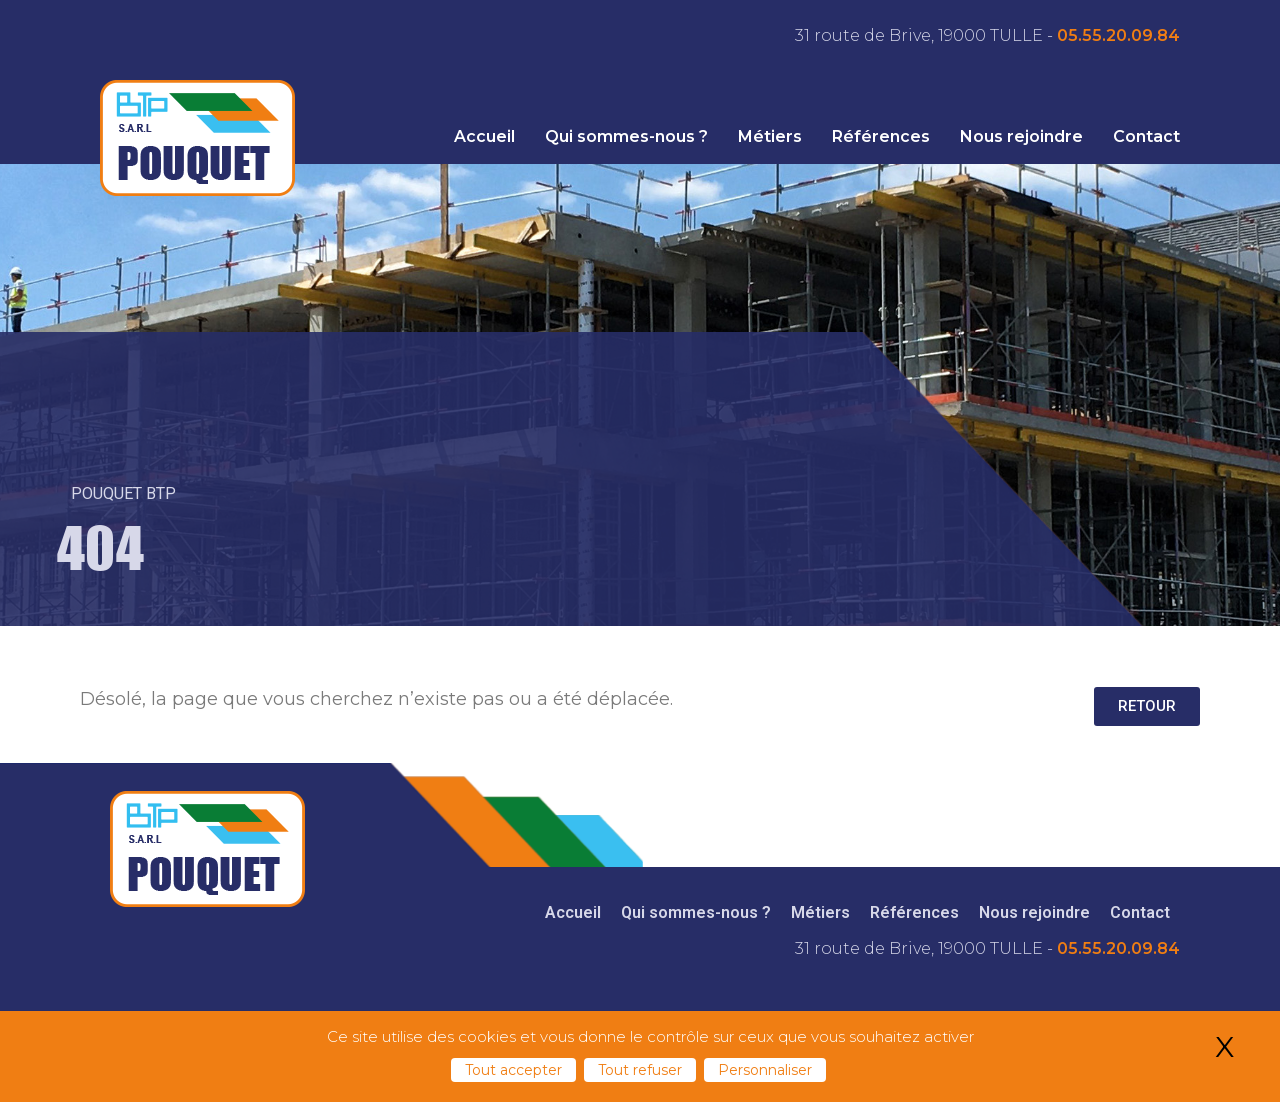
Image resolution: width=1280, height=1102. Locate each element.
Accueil (484, 136)
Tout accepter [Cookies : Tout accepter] (513, 1070)
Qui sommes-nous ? (626, 136)
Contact (1146, 136)
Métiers (770, 136)
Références (881, 136)
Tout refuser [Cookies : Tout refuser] (640, 1070)
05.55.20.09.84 (1118, 35)
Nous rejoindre (1021, 136)
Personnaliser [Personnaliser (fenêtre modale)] (765, 1070)
